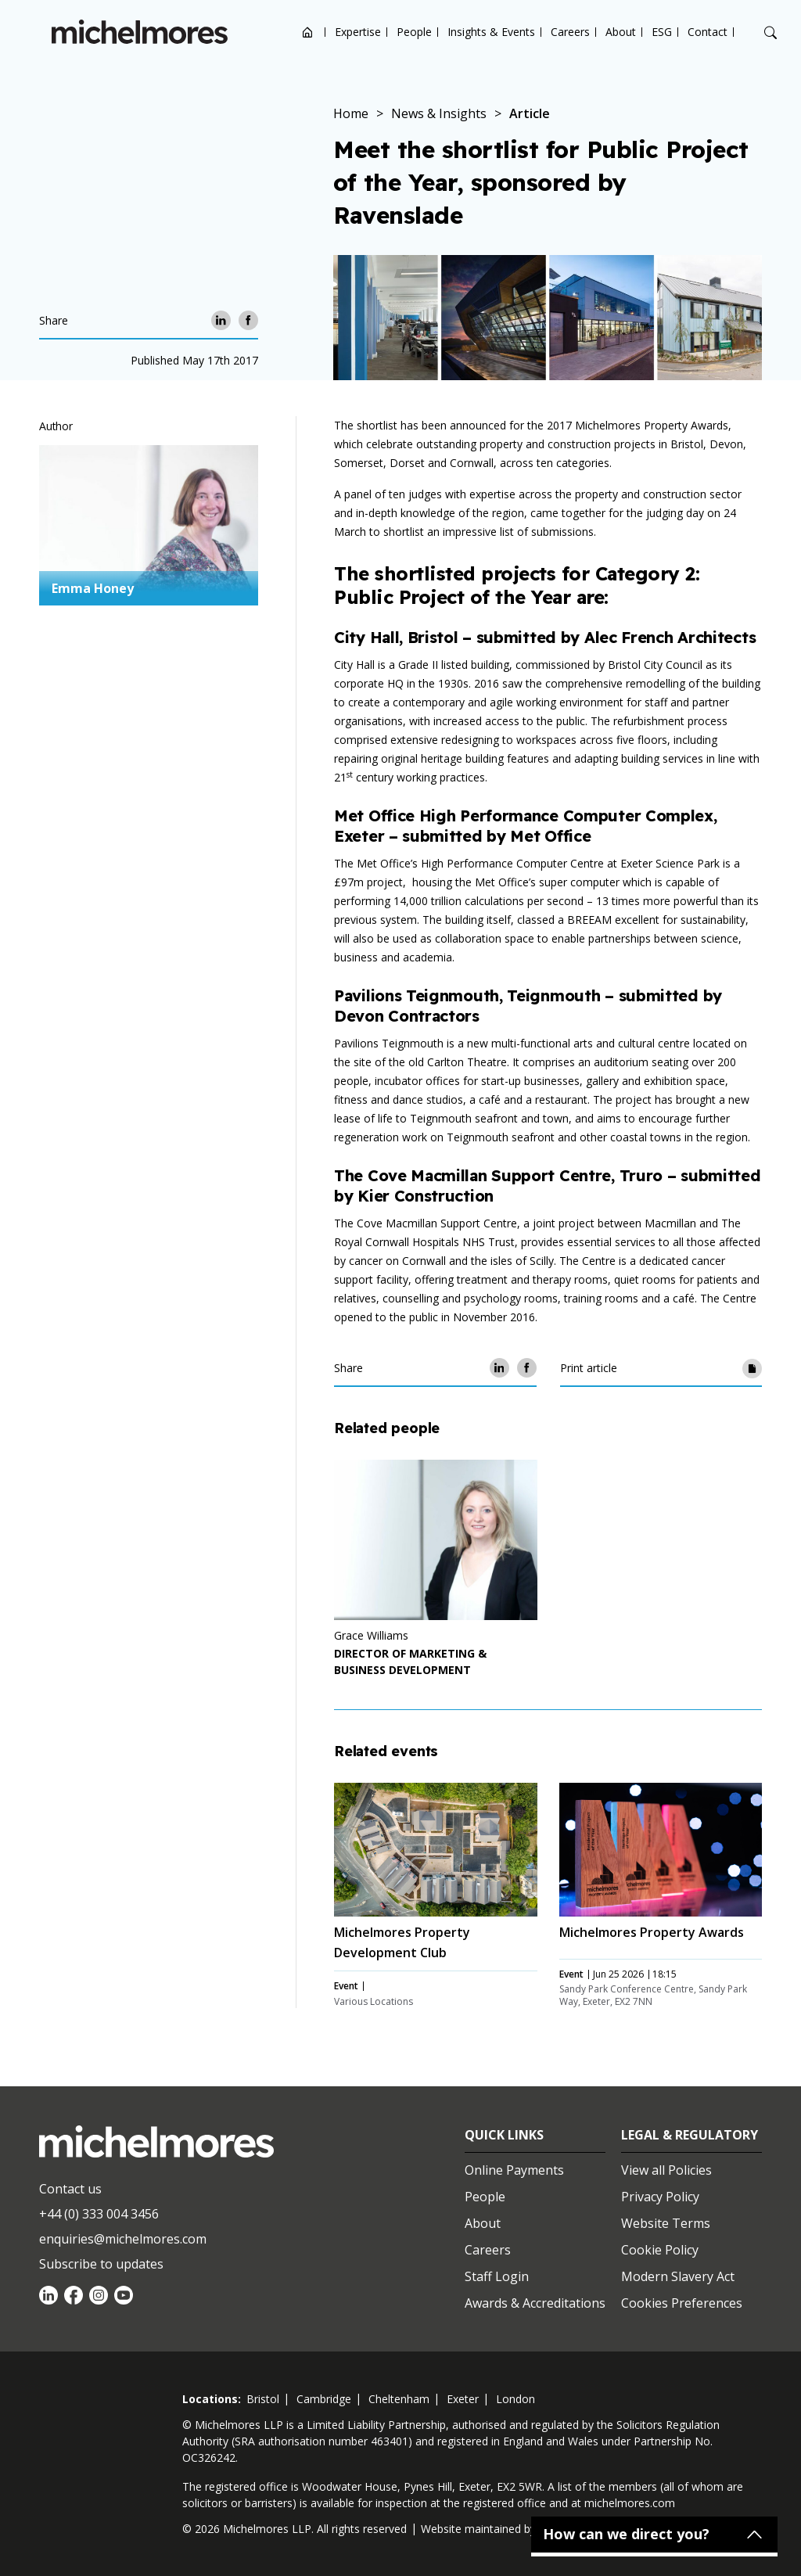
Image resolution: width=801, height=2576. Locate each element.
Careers (570, 31)
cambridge (323, 2398)
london (515, 2398)
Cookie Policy (660, 2249)
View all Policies (666, 2170)
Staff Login (497, 2276)
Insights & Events (491, 31)
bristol (262, 2398)
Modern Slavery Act (678, 2276)
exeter (463, 2398)
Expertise (358, 31)
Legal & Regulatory (689, 2134)
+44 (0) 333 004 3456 (99, 2213)
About (620, 31)
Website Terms (665, 2223)
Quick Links (504, 2134)
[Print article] (752, 1368)
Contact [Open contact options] (707, 31)
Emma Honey (93, 588)
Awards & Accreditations (535, 2303)
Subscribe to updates (101, 2263)
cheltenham (398, 2398)
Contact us (70, 2188)
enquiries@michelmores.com (123, 2238)
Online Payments (514, 2170)
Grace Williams (371, 1635)
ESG (662, 31)
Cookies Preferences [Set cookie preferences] (681, 2303)
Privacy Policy (660, 2196)
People (414, 31)
